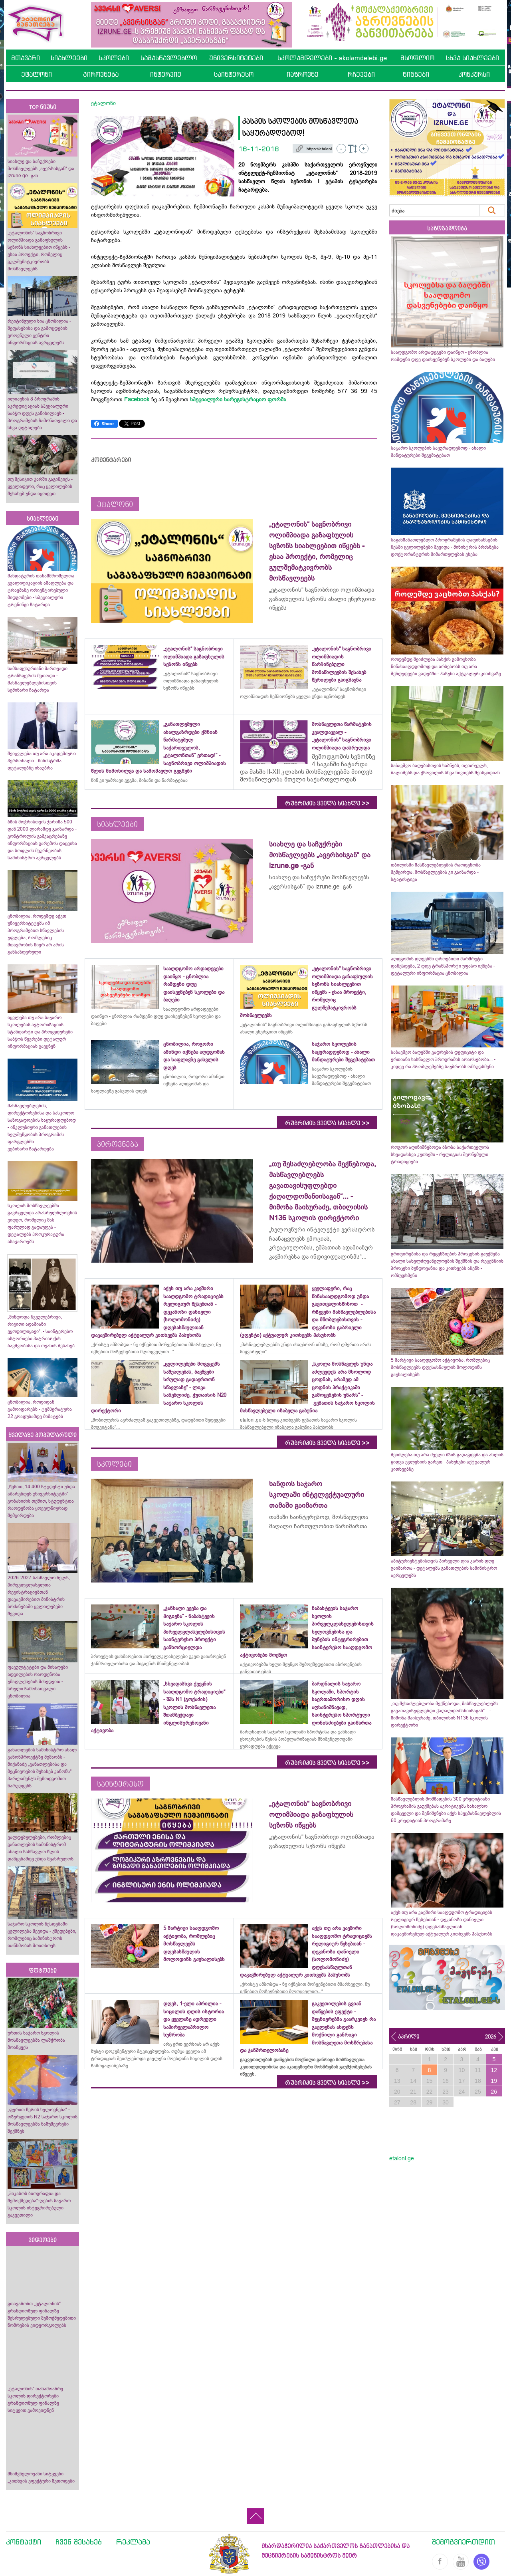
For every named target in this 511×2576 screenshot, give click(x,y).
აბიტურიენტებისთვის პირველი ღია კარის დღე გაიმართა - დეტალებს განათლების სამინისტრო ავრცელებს (444, 1568)
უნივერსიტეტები (236, 58)
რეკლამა (133, 2541)
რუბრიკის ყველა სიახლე (327, 803)
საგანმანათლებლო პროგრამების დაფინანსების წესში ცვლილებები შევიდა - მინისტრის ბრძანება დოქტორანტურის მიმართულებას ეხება (445, 547)
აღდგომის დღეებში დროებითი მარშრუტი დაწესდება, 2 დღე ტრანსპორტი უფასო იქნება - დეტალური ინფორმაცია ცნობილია (443, 966)
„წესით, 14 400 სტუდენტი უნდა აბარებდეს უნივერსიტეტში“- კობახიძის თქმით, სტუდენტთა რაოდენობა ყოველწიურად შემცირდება (41, 1501)
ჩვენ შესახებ (78, 2541)
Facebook (136, 399)
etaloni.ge (401, 2158)
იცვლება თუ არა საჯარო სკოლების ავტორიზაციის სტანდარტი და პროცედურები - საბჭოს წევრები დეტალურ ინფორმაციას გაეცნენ (41, 1032)
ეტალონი (36, 74)
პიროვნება (101, 74)
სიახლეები (69, 58)
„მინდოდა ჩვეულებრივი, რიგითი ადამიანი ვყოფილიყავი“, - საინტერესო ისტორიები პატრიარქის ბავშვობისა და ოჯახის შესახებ (41, 1331)
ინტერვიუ (165, 74)
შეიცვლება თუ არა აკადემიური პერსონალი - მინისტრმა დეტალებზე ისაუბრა (42, 761)
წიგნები (416, 74)
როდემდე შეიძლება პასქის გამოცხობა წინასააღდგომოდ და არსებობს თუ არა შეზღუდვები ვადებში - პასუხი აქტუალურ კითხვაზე (446, 666)
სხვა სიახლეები (472, 58)
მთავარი (25, 58)
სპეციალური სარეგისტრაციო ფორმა (238, 399)
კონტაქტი (23, 2541)
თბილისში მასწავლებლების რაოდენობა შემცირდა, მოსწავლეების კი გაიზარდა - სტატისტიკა (436, 872)
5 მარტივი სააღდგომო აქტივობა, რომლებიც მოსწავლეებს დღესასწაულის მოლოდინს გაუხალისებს (440, 1367)
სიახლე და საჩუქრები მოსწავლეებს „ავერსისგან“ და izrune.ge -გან (41, 168)
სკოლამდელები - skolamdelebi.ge (332, 58)
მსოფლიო (417, 58)
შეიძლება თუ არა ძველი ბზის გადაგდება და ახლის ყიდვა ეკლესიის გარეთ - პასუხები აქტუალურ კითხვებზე (447, 1462)
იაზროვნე (303, 74)
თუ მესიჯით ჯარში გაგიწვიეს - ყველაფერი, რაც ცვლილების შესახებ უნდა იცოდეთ (40, 486)
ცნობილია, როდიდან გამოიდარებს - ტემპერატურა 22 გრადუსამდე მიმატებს (40, 1409)
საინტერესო (234, 74)
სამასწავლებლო (169, 58)
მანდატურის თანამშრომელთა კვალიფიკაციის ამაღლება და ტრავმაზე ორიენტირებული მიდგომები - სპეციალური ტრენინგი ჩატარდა (41, 590)
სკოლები (114, 58)
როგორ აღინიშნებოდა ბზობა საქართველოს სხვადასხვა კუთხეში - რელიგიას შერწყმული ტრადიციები (440, 1154)
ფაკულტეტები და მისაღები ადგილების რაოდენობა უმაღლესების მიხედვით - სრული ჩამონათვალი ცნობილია (38, 1681)
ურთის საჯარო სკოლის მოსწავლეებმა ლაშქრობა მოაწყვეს (36, 2040)
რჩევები (361, 74)
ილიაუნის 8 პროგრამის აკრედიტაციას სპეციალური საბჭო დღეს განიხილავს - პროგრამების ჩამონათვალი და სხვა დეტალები (42, 413)
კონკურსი (474, 74)
